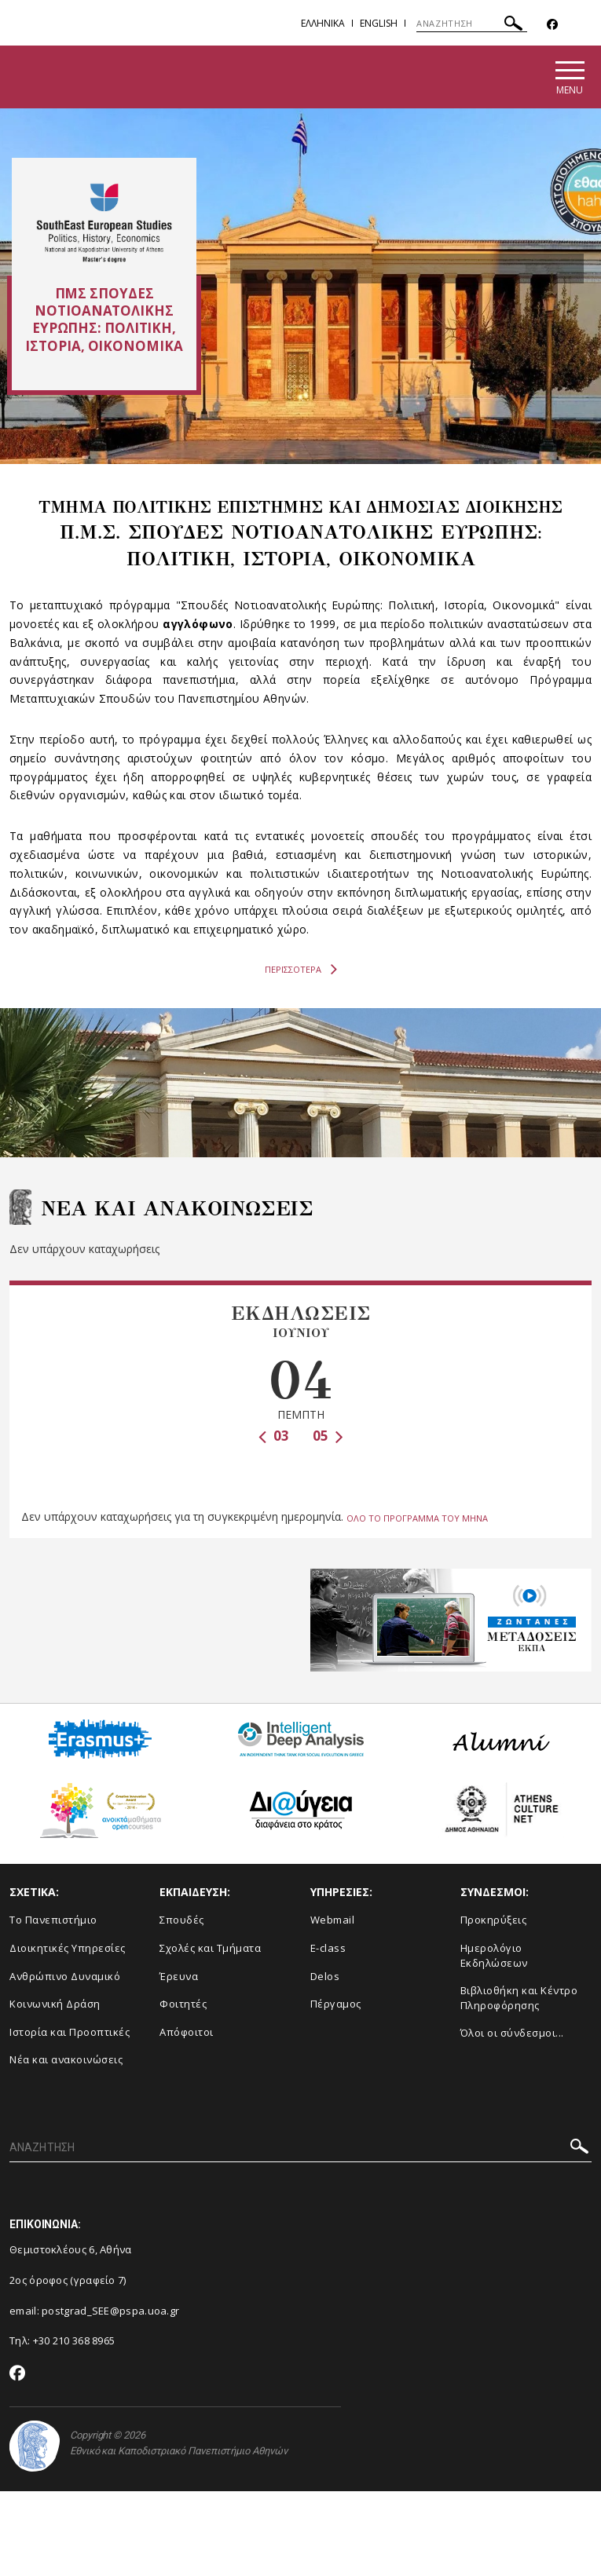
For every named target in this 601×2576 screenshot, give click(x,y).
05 (328, 1439)
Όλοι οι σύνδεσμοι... (512, 2033)
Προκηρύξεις (493, 1921)
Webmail (332, 1921)
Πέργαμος (335, 2004)
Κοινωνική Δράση (55, 2004)
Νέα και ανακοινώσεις (66, 2060)
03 (273, 1439)
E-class (328, 1949)
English (379, 23)
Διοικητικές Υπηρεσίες (67, 1949)
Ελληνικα (323, 23)
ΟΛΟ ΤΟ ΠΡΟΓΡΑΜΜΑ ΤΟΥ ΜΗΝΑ (417, 1519)
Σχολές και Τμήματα (210, 1949)
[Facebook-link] (552, 24)
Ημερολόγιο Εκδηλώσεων (494, 1956)
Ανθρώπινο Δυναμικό (64, 1977)
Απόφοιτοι (186, 2033)
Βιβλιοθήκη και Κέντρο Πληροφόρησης (519, 1998)
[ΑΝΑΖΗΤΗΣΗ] (471, 23)
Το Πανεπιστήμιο (53, 1921)
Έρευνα (178, 1977)
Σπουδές (181, 1921)
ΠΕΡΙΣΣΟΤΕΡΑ (301, 972)
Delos (325, 1977)
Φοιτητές (183, 2004)
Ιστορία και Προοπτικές (69, 2033)
